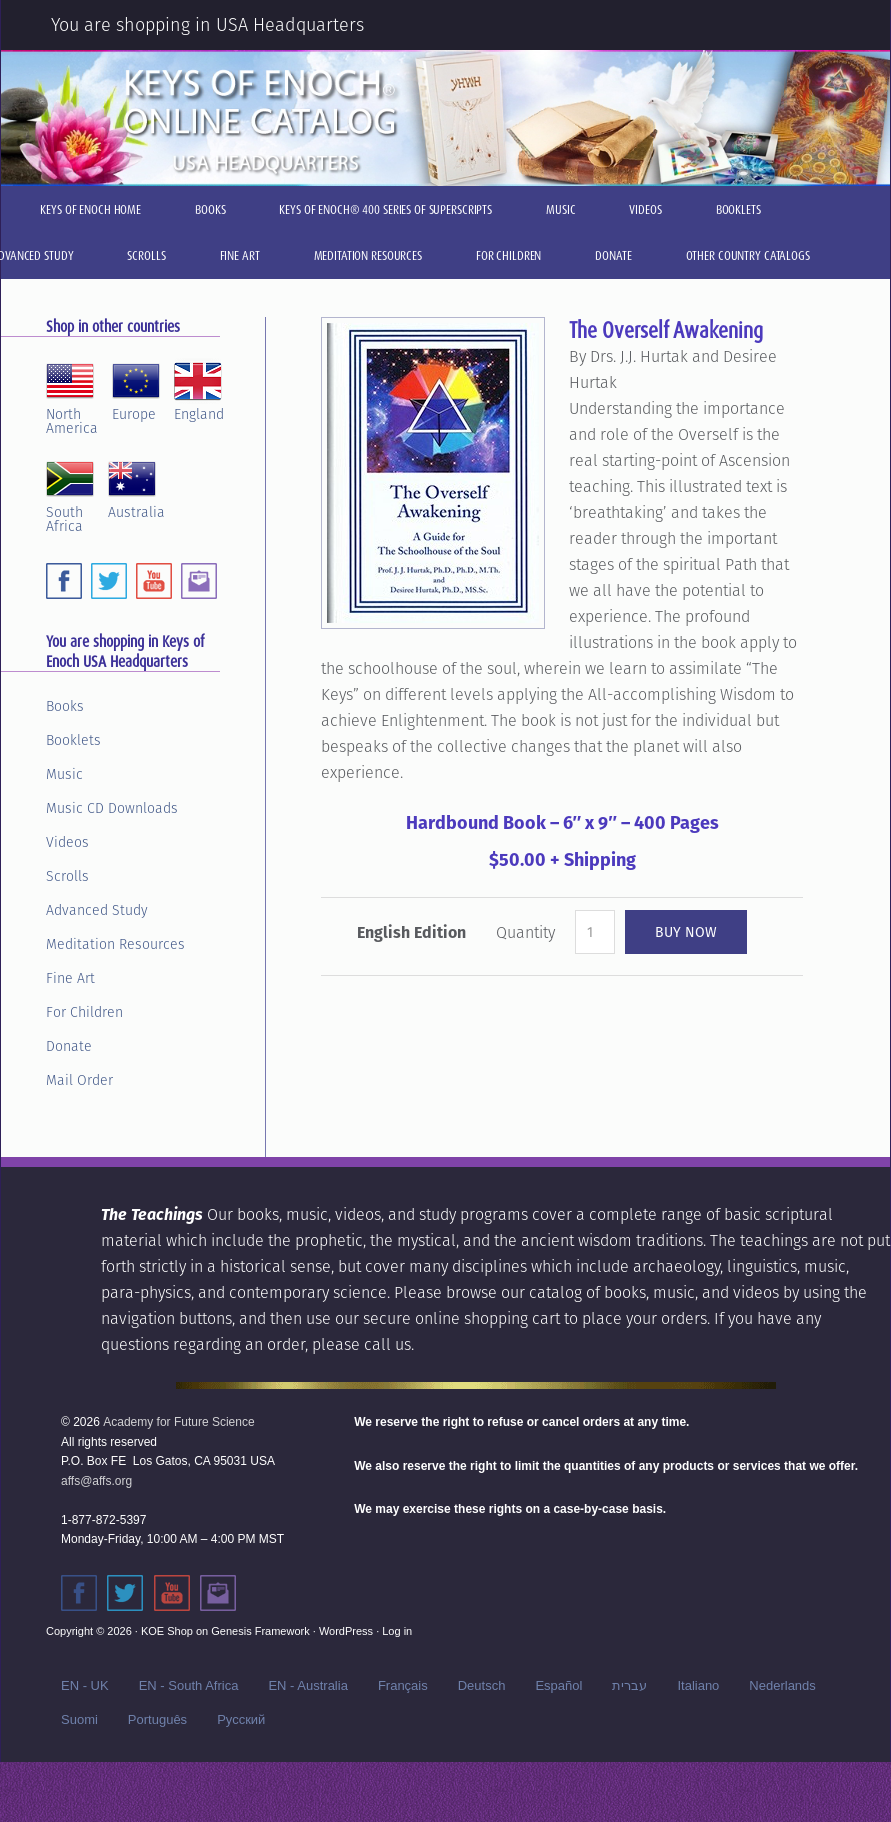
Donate (69, 1046)
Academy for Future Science (178, 1422)
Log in (397, 1631)
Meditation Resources (115, 944)
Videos (67, 842)
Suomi (79, 1719)
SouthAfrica (70, 494)
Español (558, 1685)
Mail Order (79, 1080)
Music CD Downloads (112, 808)
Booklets (73, 740)
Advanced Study (97, 910)
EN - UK (85, 1685)
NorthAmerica (72, 396)
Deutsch (482, 1685)
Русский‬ (241, 1719)
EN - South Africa (189, 1685)
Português (157, 1719)
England (199, 389)
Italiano (698, 1685)
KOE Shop (167, 1631)
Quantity (525, 932)
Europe (136, 389)
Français (403, 1685)
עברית (629, 1685)
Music (64, 774)
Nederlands (782, 1685)
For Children (84, 1012)
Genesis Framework (260, 1631)
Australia (136, 487)
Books (65, 706)
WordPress (346, 1631)
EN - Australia (307, 1685)
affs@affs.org (96, 1481)
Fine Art (70, 978)
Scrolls (67, 876)
